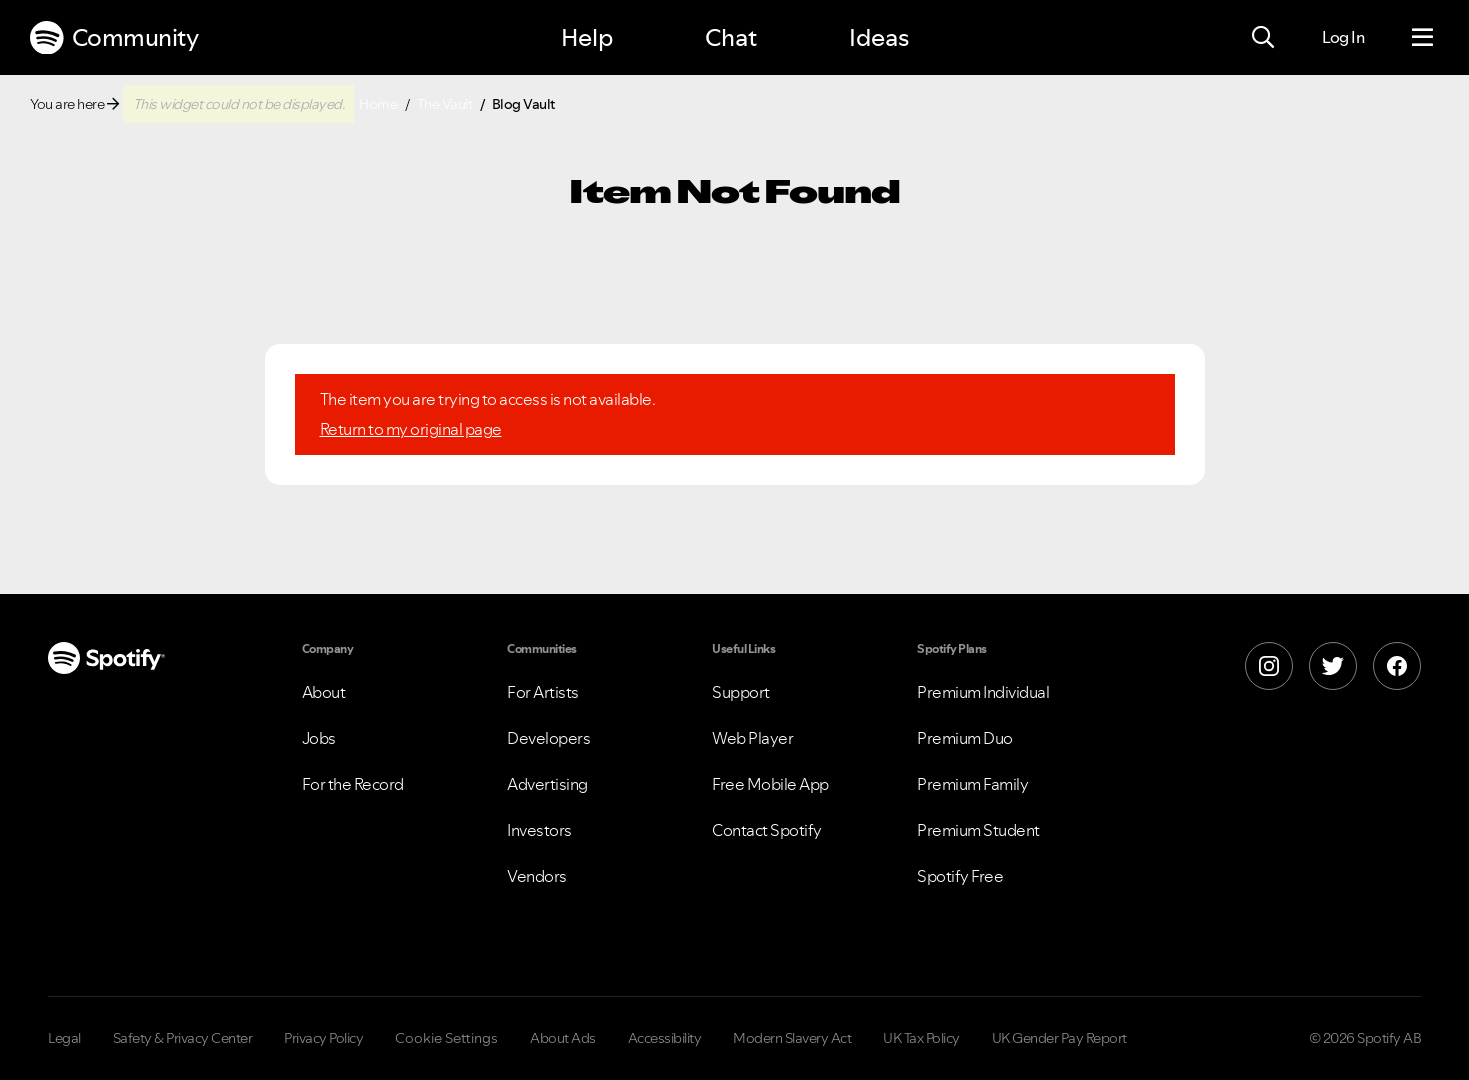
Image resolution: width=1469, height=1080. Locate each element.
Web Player (752, 738)
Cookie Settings (446, 1038)
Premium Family (972, 784)
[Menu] (1422, 38)
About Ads (563, 1038)
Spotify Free (960, 876)
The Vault (445, 104)
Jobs (319, 738)
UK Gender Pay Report (1059, 1038)
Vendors (537, 876)
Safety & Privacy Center (183, 1038)
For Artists (543, 692)
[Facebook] (1397, 666)
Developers (548, 738)
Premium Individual (983, 692)
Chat (731, 37)
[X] (1333, 666)
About (324, 692)
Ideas (879, 37)
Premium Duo (965, 738)
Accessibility (665, 1038)
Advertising (547, 784)
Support (741, 692)
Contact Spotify (767, 830)
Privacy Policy (323, 1038)
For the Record (353, 784)
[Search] (1263, 38)
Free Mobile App (770, 784)
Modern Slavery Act (792, 1038)
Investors (539, 830)
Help (587, 37)
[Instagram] (1269, 666)
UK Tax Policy (921, 1038)
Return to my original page (411, 429)
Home (378, 104)
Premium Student (978, 830)
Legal (64, 1038)
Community (114, 38)
